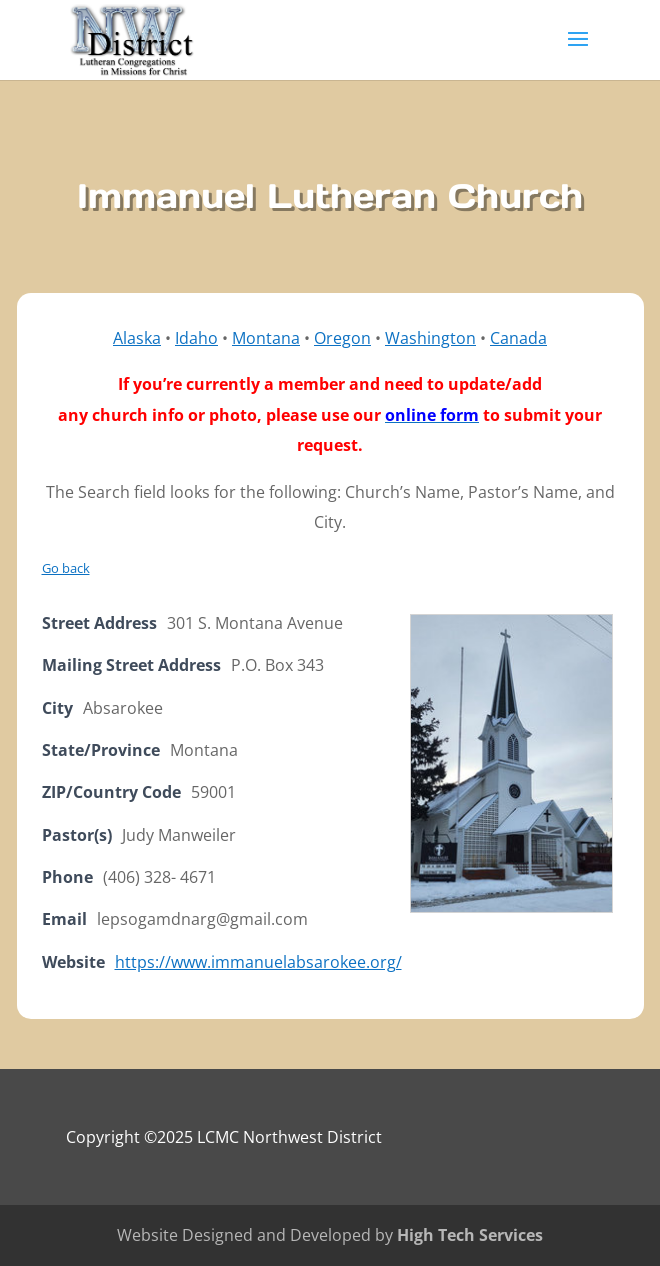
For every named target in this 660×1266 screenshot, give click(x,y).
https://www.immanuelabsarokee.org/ (258, 962)
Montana (266, 338)
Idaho (196, 338)
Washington (430, 338)
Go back (66, 568)
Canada (518, 338)
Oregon (342, 338)
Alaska (137, 338)
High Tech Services (470, 1235)
